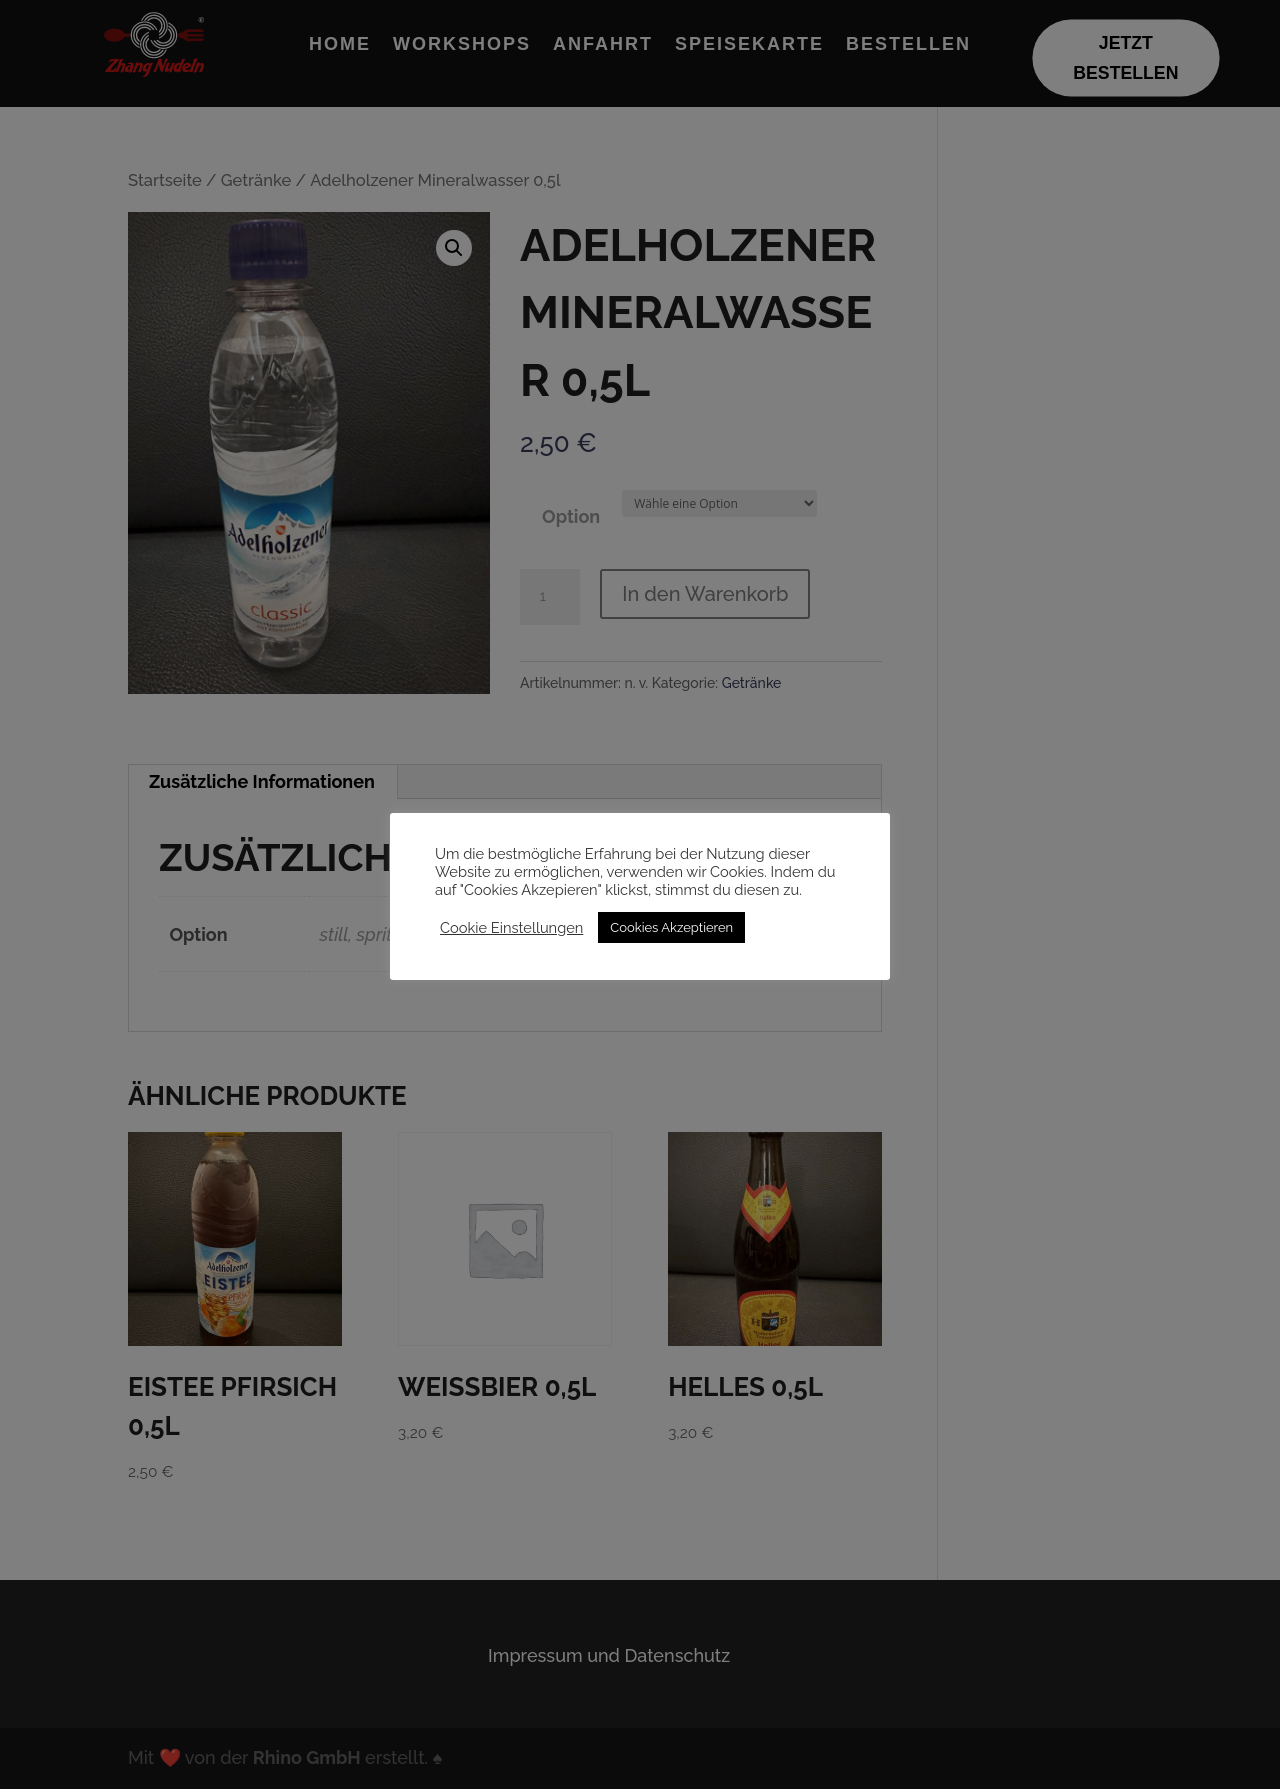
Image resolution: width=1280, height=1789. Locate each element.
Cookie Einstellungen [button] (511, 927)
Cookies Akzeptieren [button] (671, 927)
